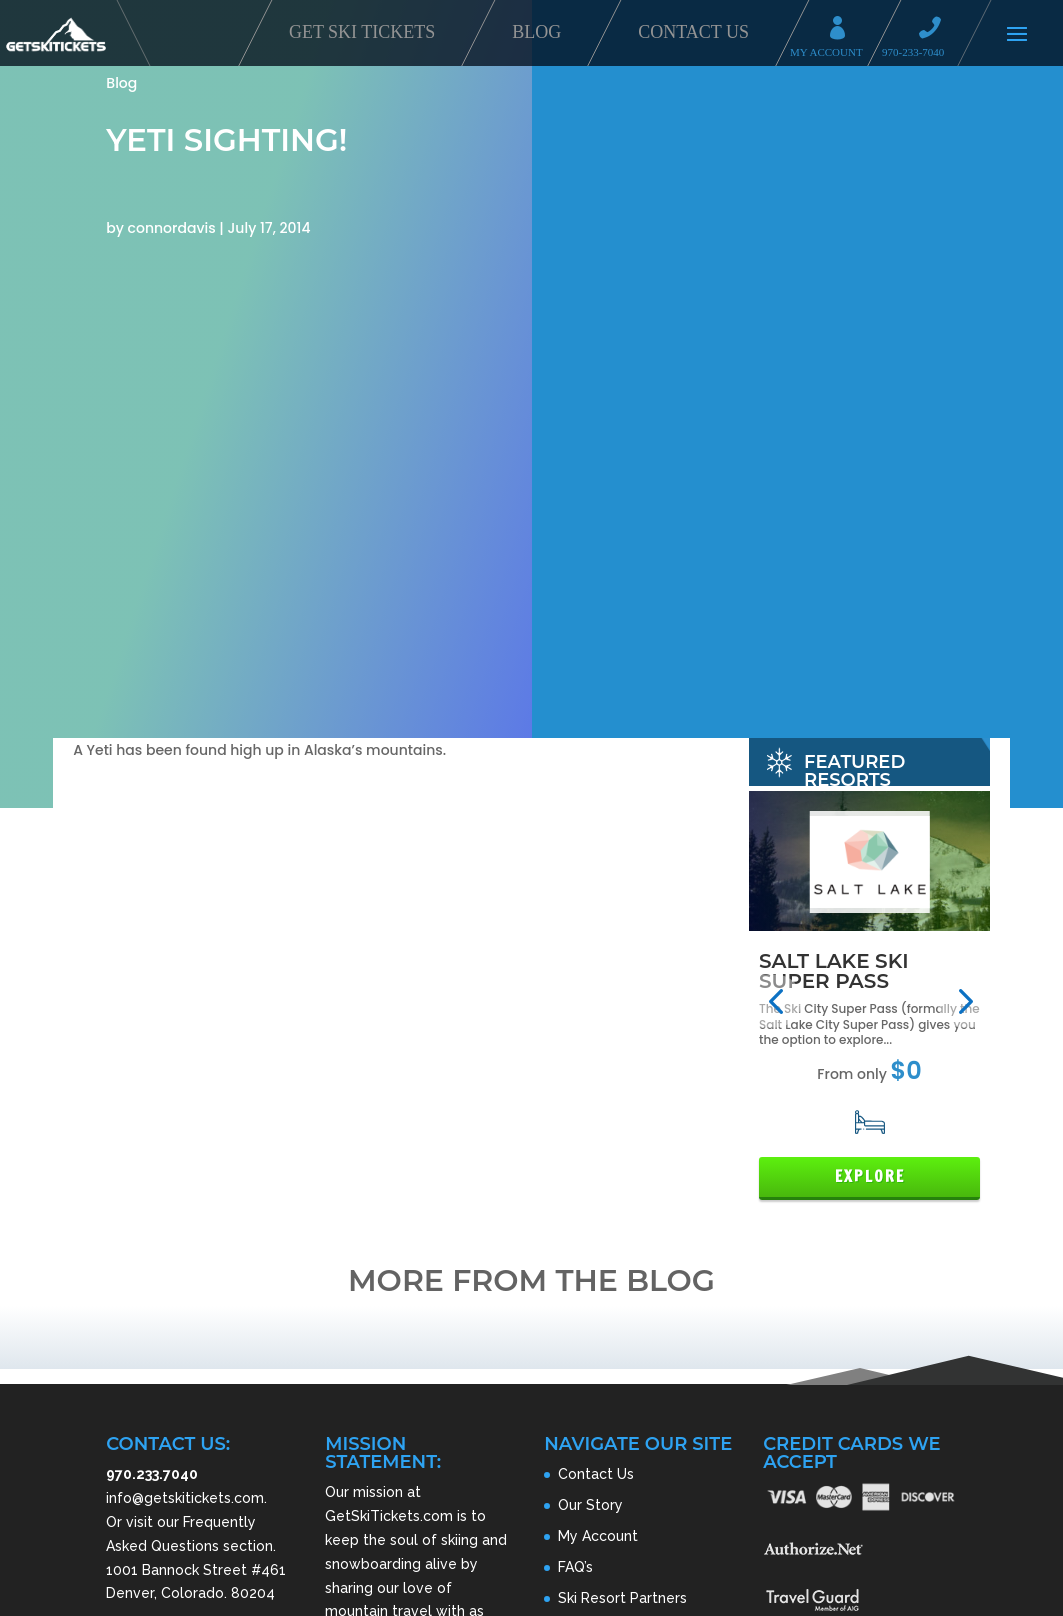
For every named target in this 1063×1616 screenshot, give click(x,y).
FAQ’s (575, 1567)
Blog (536, 32)
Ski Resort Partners (622, 1598)
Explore (870, 1176)
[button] (775, 1000)
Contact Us (693, 32)
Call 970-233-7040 (936, 30)
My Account (844, 30)
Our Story (590, 1505)
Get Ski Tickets (362, 32)
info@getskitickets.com (185, 1498)
